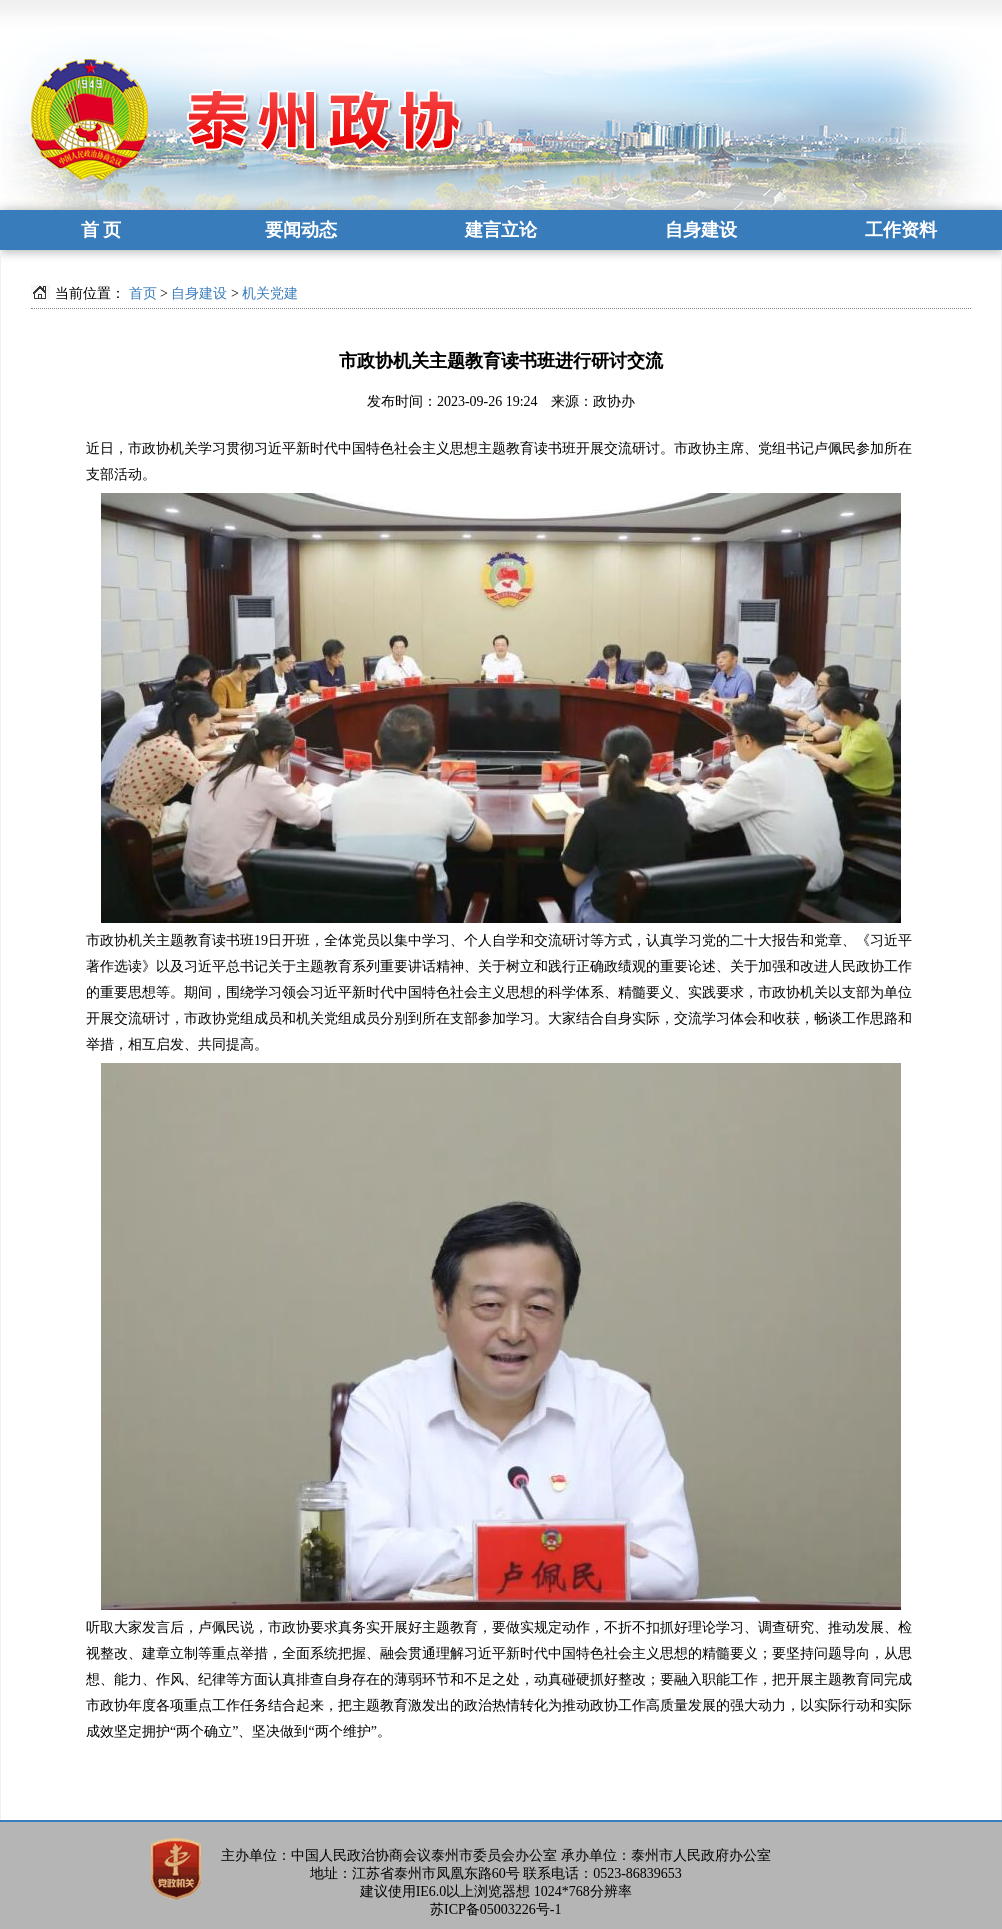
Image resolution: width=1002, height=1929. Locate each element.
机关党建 (270, 293)
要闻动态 (301, 230)
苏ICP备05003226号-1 (495, 1909)
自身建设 (701, 230)
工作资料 (901, 230)
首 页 (101, 230)
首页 (143, 293)
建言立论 (501, 230)
